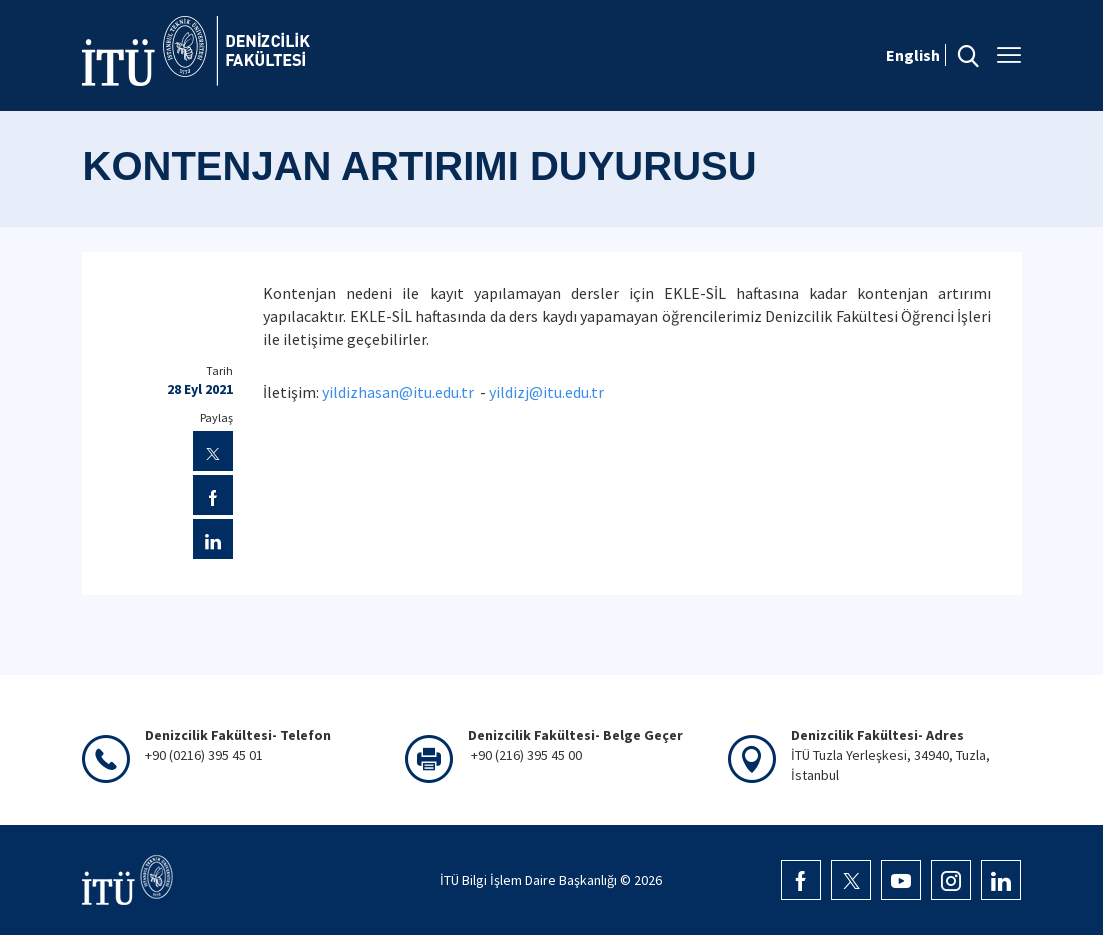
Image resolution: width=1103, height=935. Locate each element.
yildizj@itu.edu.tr (546, 392)
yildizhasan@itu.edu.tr (398, 392)
